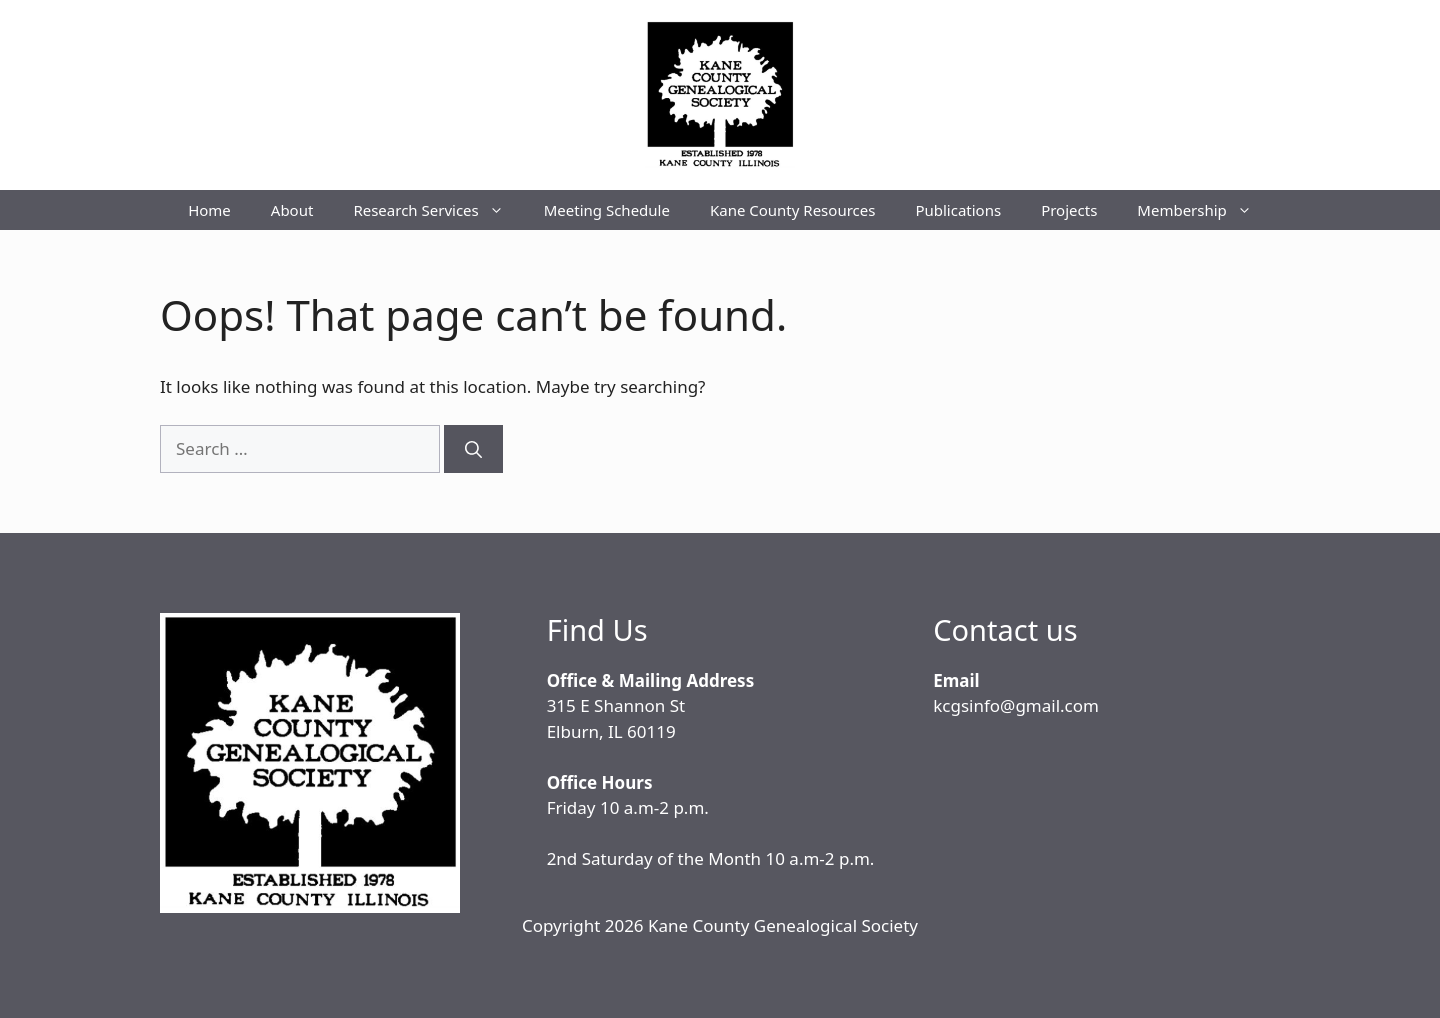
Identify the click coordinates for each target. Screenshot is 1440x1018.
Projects (1069, 210)
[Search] (473, 449)
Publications (958, 210)
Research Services (438, 210)
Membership (1204, 210)
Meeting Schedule (607, 210)
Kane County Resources (792, 210)
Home (209, 210)
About (292, 210)
